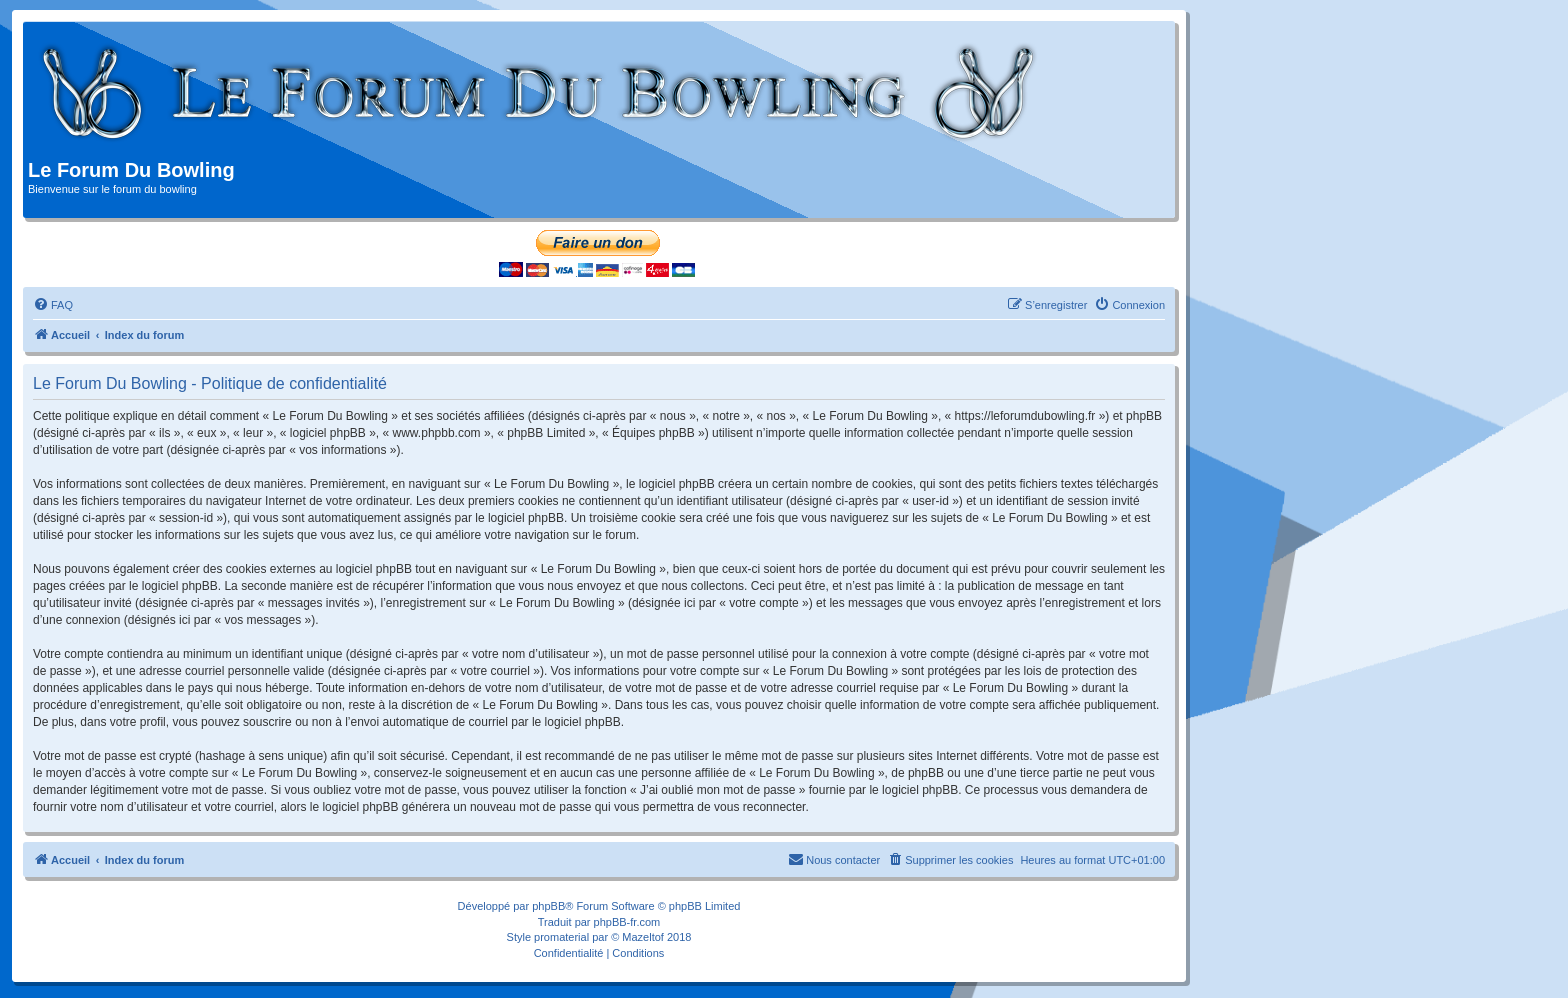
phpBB (548, 906)
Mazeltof (643, 937)
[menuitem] (53, 305)
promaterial (561, 937)
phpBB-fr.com (627, 922)
